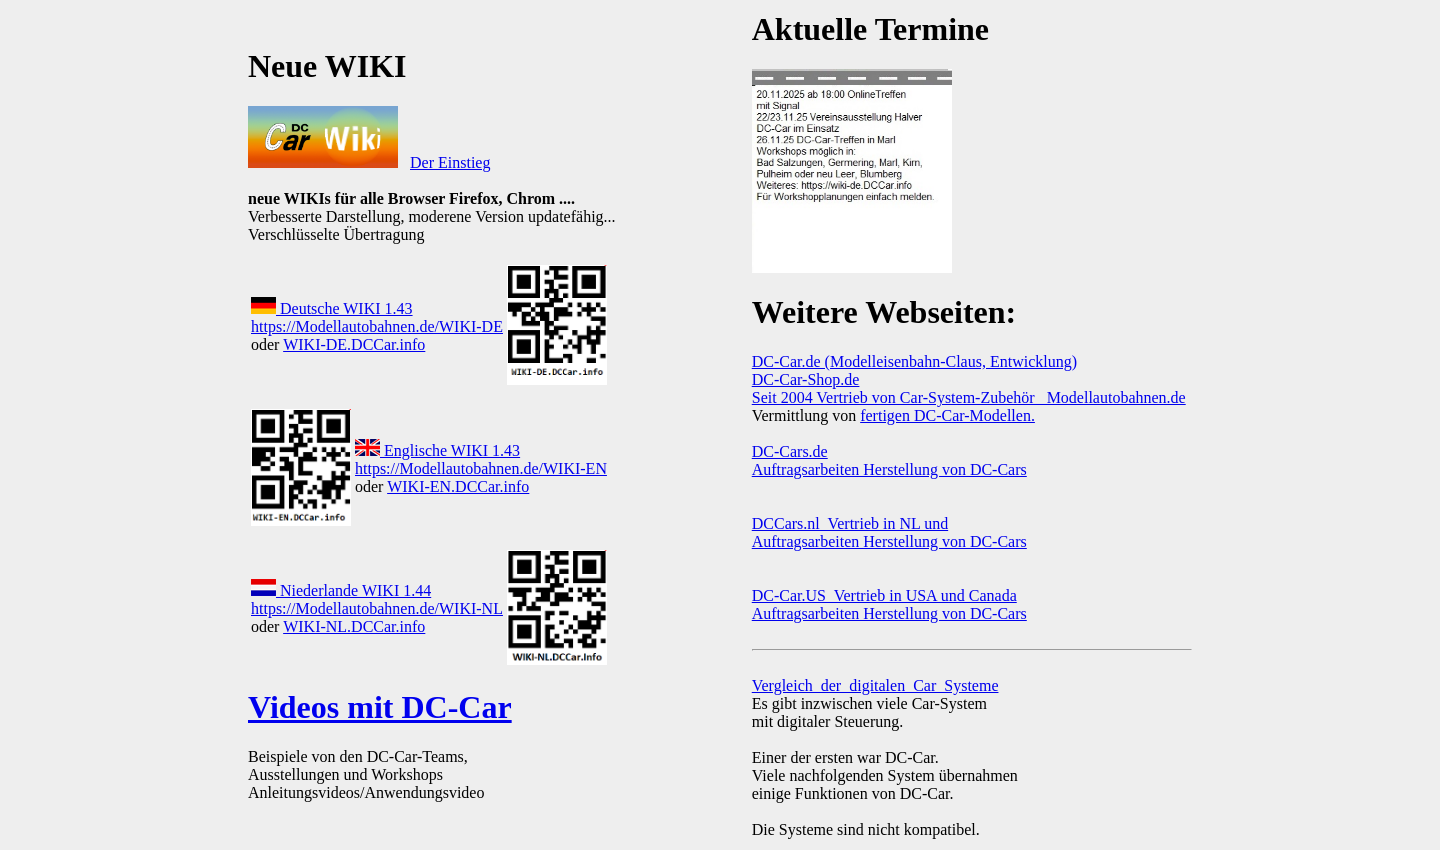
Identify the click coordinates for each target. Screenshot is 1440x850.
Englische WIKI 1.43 (437, 450)
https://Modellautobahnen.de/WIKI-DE (377, 326)
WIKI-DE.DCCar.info (354, 344)
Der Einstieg (450, 162)
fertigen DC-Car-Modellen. (947, 415)
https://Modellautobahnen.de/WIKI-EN (481, 468)
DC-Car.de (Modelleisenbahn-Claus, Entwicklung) (914, 361)
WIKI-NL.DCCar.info (354, 626)
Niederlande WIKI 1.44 (341, 590)
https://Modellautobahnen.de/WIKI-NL (377, 608)
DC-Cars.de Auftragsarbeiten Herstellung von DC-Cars (889, 460)
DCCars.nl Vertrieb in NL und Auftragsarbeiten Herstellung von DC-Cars (889, 532)
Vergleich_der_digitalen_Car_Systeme (875, 685)
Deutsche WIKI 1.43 (332, 308)
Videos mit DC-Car (380, 707)
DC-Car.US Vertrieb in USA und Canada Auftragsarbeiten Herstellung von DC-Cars (889, 604)
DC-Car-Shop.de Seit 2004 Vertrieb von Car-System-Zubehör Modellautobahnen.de (969, 388)
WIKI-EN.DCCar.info (458, 486)
